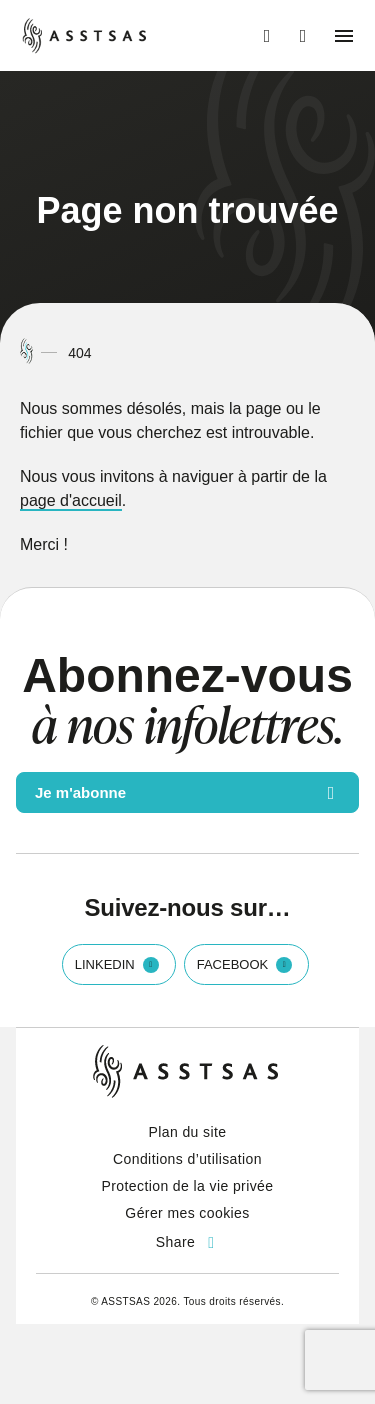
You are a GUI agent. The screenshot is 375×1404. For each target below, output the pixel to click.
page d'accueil (71, 500)
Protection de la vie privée (188, 1186)
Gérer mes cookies (187, 1213)
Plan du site (188, 1132)
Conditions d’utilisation (187, 1159)
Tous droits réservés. (233, 1301)
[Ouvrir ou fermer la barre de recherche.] (303, 36)
